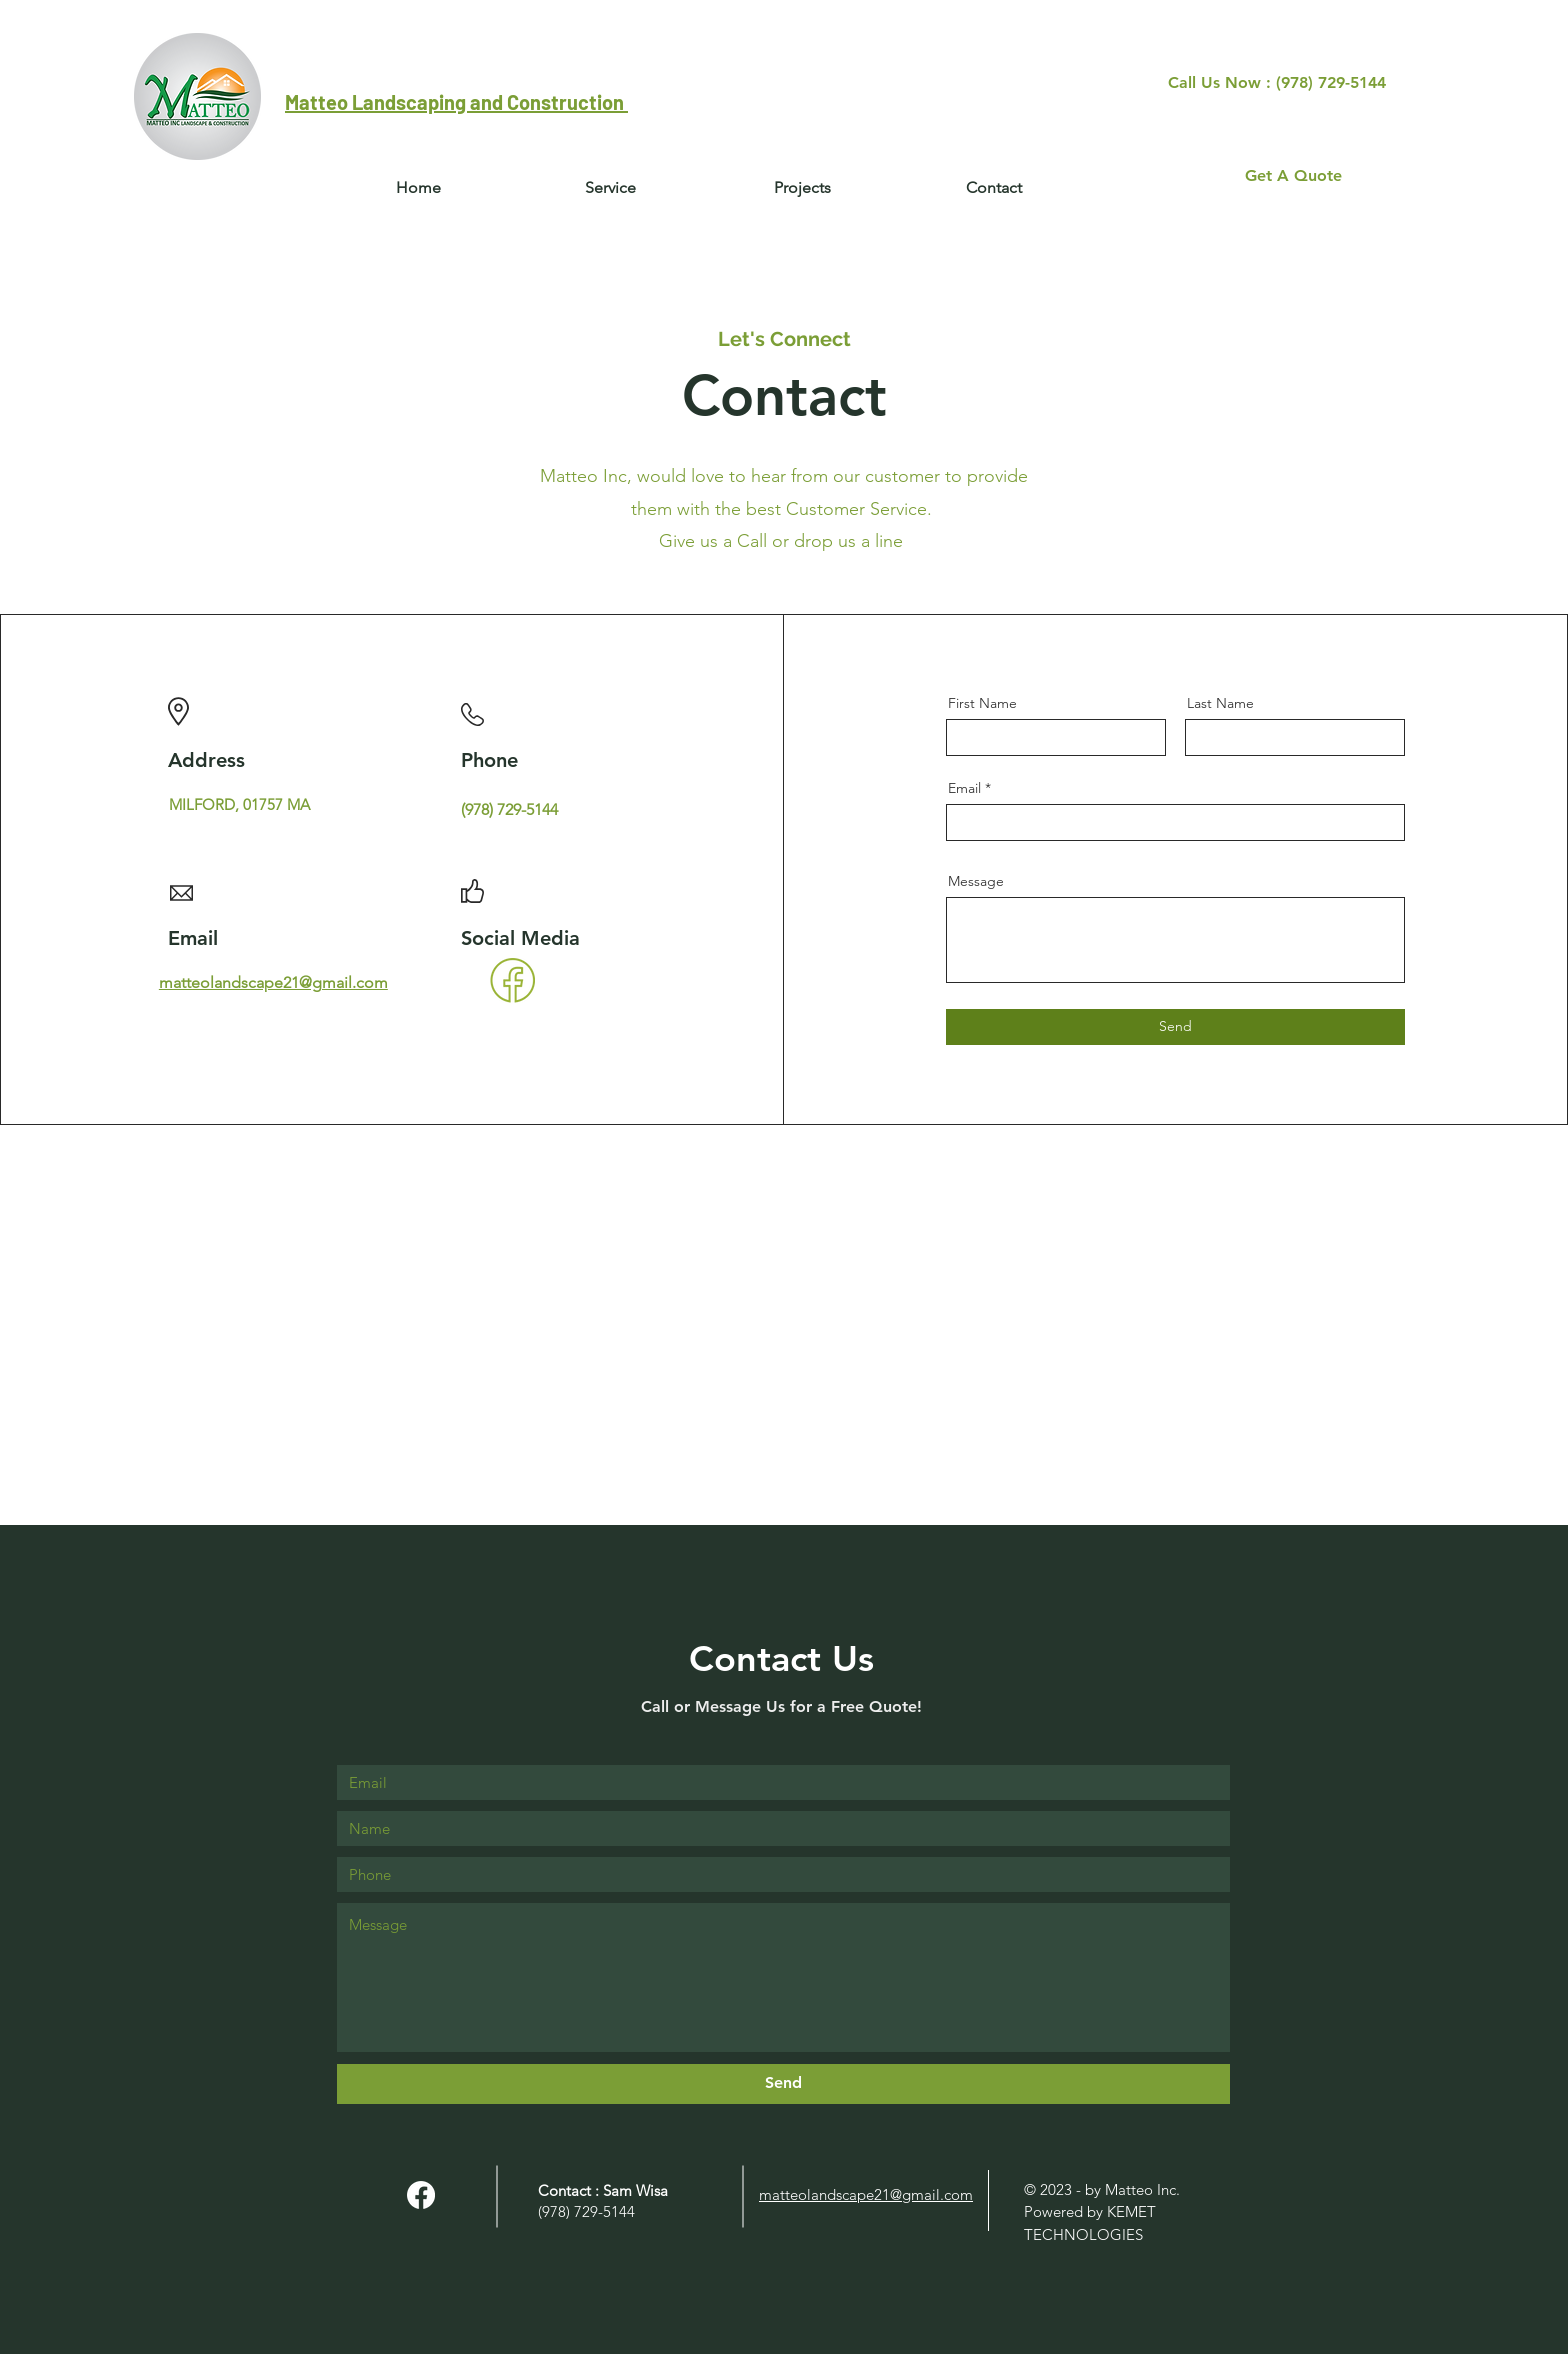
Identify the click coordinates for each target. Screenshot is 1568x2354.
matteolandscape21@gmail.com (273, 982)
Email (964, 788)
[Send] (1175, 1027)
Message (976, 881)
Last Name (1220, 703)
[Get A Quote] (1293, 176)
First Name (982, 703)
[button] (994, 188)
